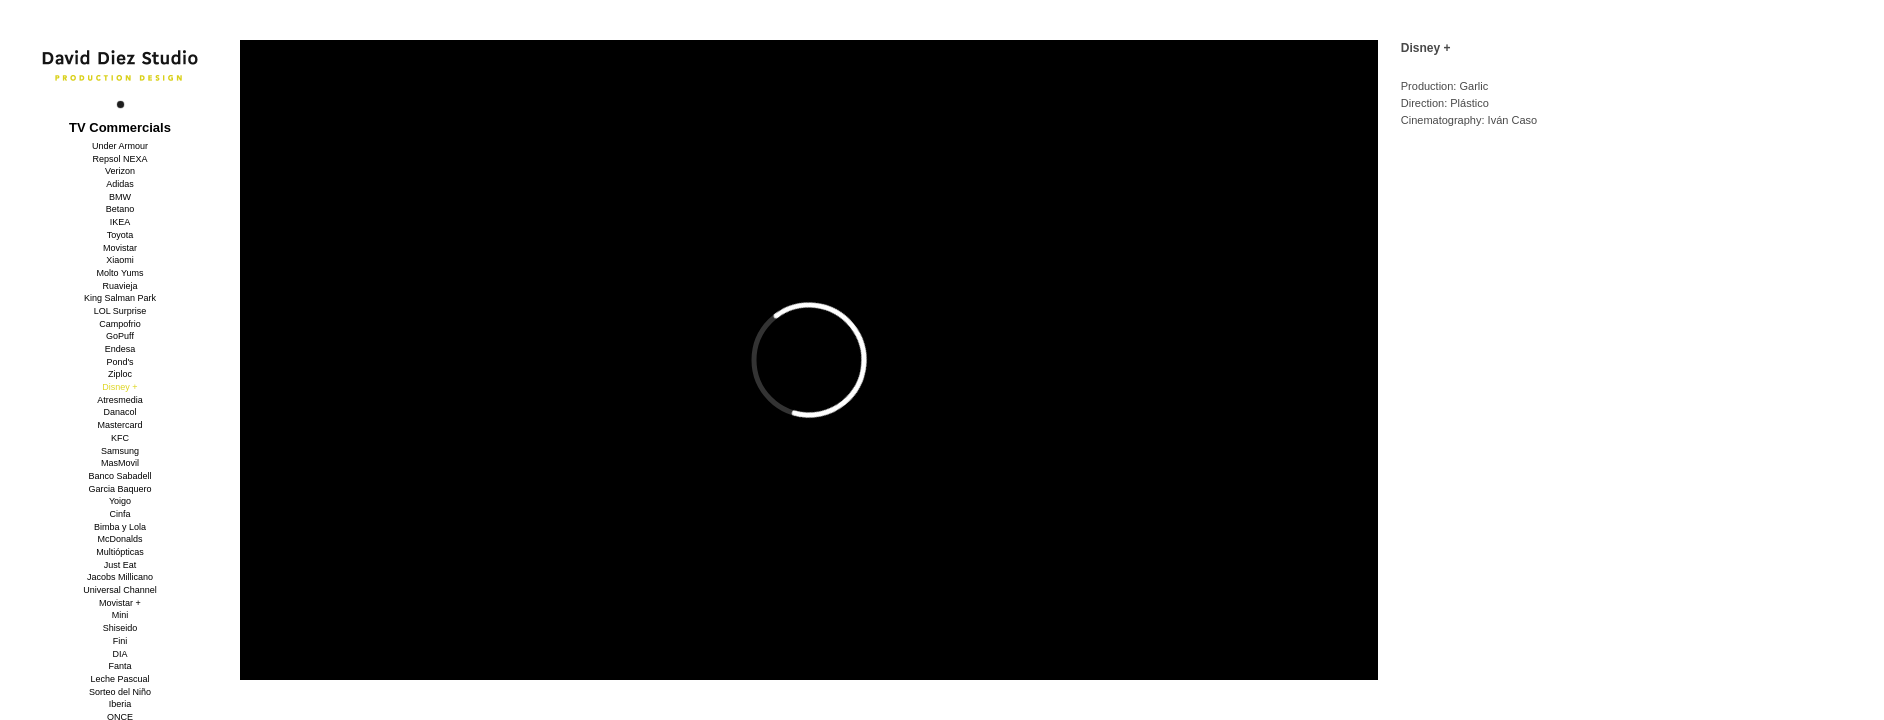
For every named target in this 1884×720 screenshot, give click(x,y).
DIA (119, 654)
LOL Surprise (120, 311)
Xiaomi (120, 260)
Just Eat (120, 565)
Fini (120, 641)
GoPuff (120, 336)
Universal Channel (120, 590)
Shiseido (120, 628)
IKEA (120, 222)
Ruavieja (119, 286)
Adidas (120, 184)
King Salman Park (120, 298)
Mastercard (119, 425)
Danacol (119, 412)
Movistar (120, 248)
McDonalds (119, 539)
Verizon (120, 171)
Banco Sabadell (119, 476)
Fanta (119, 666)
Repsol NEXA (119, 159)
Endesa (120, 349)
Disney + (119, 387)
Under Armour (120, 146)
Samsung (120, 451)
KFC (120, 438)
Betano (120, 209)
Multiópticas (120, 552)
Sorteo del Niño (120, 692)
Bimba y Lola (120, 527)
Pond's (119, 362)
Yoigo (120, 501)
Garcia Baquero (119, 489)
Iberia (120, 704)
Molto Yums (120, 273)
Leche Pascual (119, 679)
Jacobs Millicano (120, 577)
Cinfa (119, 514)
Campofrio (120, 324)
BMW (120, 197)
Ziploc (120, 374)
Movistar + (120, 603)
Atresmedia (120, 400)
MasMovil (120, 463)
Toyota (120, 235)
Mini (120, 615)
